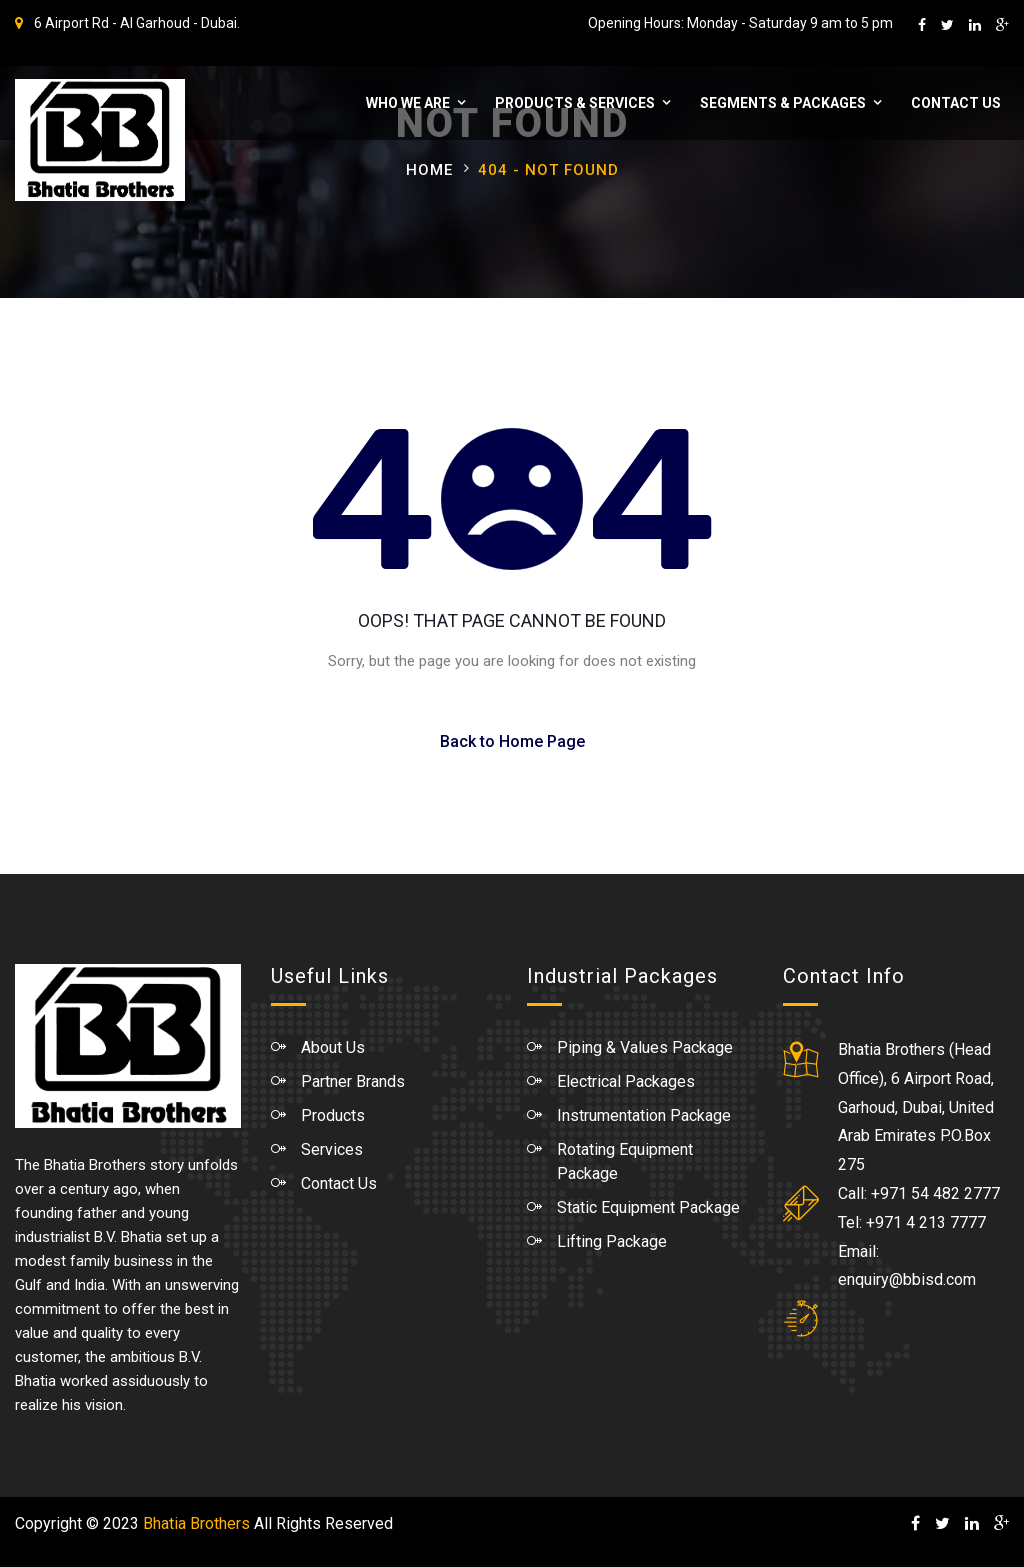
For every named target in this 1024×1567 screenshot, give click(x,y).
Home (429, 170)
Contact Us (954, 103)
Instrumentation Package (644, 1115)
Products (333, 1115)
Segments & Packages (781, 103)
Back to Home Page (512, 741)
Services (332, 1149)
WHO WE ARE (406, 103)
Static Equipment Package (648, 1207)
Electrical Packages (626, 1081)
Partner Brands (353, 1081)
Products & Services (573, 103)
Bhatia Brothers (196, 1523)
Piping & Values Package (645, 1047)
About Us (333, 1047)
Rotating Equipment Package (625, 1161)
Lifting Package (612, 1241)
